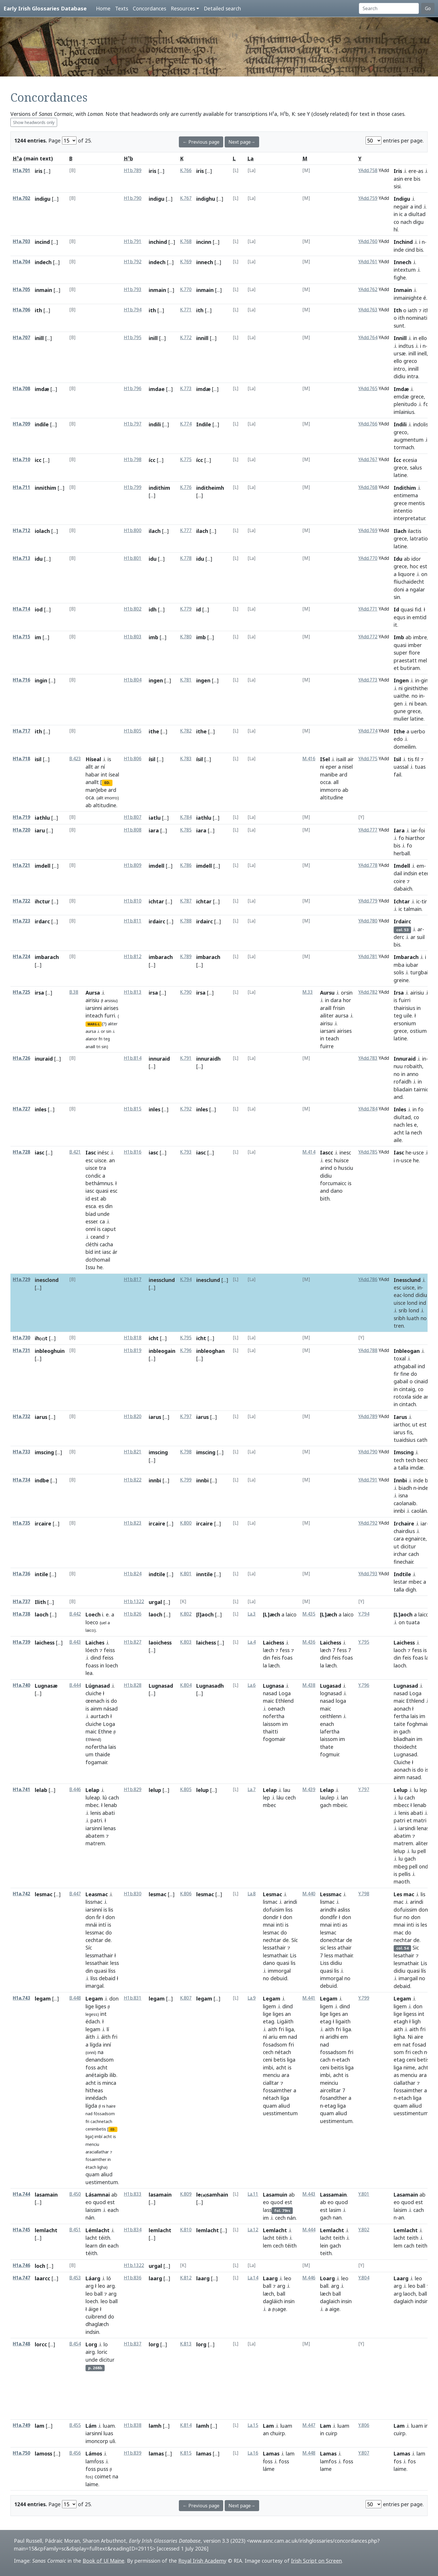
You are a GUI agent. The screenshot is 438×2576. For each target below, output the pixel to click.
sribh (399, 1318)
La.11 (253, 2194)
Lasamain (406, 2194)
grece (400, 467)
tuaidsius (404, 1439)
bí (427, 1480)
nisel (347, 766)
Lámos (94, 2453)
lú (105, 1797)
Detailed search (222, 8)
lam (39, 2425)
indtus (406, 345)
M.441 (308, 1998)
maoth (402, 1881)
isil (38, 759)
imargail (408, 1978)
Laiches (95, 1642)
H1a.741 (21, 1789)
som (399, 2052)
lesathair (404, 1955)
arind (326, 1167)
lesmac (43, 1894)
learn (91, 2245)
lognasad (331, 1693)
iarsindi (407, 1828)
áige (93, 2308)
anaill (90, 1046)
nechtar (272, 1939)
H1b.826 (132, 1614)
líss (111, 1970)
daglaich (330, 2301)
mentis (416, 503)
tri (98, 1046)
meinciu (329, 2082)
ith (38, 310)
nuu (398, 1066)
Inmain (403, 289)
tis (410, 759)
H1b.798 (132, 459)
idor (416, 558)
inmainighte (408, 297)
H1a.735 (21, 1523)
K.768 (186, 241)
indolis (420, 424)
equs (399, 617)
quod (99, 2202)
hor (347, 1000)
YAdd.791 (367, 1480)
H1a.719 (21, 817)
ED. (107, 782)
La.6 (252, 1685)
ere (412, 170)
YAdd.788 (367, 1350)
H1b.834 (132, 2230)
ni (401, 688)
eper (331, 766)
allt (89, 766)
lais (112, 1746)
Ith (398, 310)
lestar (400, 1581)
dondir (271, 1917)
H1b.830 (132, 1894)
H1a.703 (21, 241)
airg (90, 2351)
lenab (110, 1805)
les (409, 1124)
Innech (402, 262)
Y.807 (363, 2453)
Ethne (105, 1731)
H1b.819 (132, 1350)
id (198, 609)
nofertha (96, 1746)
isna (403, 1495)
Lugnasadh (210, 1685)
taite (399, 1723)
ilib (113, 2074)
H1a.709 (21, 424)
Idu (398, 558)
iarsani (327, 1030)
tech (399, 1460)
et (396, 667)
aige (334, 2308)
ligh (416, 2021)
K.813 (186, 2344)
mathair (343, 1955)
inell (422, 353)
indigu (42, 198)
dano (336, 1190)
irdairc (157, 921)
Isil (397, 759)
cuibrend (96, 2316)
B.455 (75, 2425)
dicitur (408, 1546)
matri (419, 1820)
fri (100, 1039)
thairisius (404, 1007)
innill (202, 338)
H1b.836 (132, 2278)
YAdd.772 (367, 637)
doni (399, 589)
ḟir (98, 1917)
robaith (413, 1066)
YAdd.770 (367, 558)
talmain (412, 908)
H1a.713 (21, 558)
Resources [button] (183, 8)
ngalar (417, 589)
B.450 (75, 2194)
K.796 (186, 1350)
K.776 (186, 487)
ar (96, 766)
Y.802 (363, 2230)
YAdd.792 (367, 1523)
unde (103, 1213)
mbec (415, 1581)
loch (40, 2265)
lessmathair (99, 1955)
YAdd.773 (367, 680)
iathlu (42, 817)
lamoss (43, 2453)
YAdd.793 (367, 1574)
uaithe (401, 695)
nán (90, 2217)
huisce (341, 1160)
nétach (283, 2052)
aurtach (99, 1716)
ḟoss (267, 2461)
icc (38, 459)
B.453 (75, 2278)
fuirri (404, 1000)
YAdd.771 (367, 609)
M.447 (308, 2425)
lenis (95, 1812)
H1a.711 (21, 487)
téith (104, 2237)
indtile (157, 1574)
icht (154, 1338)
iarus (41, 1416)
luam (109, 2425)
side (417, 1396)
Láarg (93, 2278)
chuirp (277, 2433)
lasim (335, 2209)
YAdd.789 (367, 1416)
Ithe (399, 731)
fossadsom (333, 2052)
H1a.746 (21, 2265)
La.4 (252, 1642)
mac (399, 1901)
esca (91, 1206)
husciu (345, 1167)
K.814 (186, 2425)
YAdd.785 (367, 1152)
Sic (415, 1947)
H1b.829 (132, 1789)
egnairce (415, 1538)
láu (280, 1797)
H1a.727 (21, 1109)
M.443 (308, 2194)
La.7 (252, 1789)
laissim (93, 2209)
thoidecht (405, 1746)
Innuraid (405, 1058)
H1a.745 (21, 2230)
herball (402, 853)
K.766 (186, 170)
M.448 (308, 2453)
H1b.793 (132, 289)
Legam (94, 1998)
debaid (107, 1978)
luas (108, 2433)
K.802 (186, 1614)
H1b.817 (132, 1279)
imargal (94, 1985)
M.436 (308, 1642)
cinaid (421, 1381)
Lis (293, 1955)
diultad (417, 214)
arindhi (328, 1909)
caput (109, 1228)
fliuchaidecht (409, 581)
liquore (406, 574)
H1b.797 (132, 424)
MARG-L (94, 1024)
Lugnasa (273, 1685)
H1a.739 (21, 1642)
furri (109, 1015)
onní (91, 1228)
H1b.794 (132, 310)
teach (332, 1038)
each (113, 2209)
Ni (410, 2036)
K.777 (186, 530)
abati (108, 1812)
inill (39, 338)
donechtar (332, 1939)
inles (40, 1109)
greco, (401, 432)
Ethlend (284, 1700)
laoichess (160, 1642)
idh (153, 609)
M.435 (308, 1614)
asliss (344, 1909)
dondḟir (328, 1917)
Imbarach (406, 956)
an (112, 1160)
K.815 (186, 2453)
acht (399, 1132)
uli (112, 2441)
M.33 (307, 992)
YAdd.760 (367, 241)
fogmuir (329, 1754)
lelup (155, 1789)
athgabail (405, 1366)
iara (154, 830)
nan (337, 2217)
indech (43, 262)
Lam (268, 2425)
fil (417, 759)
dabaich (403, 888)
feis (276, 1657)
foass (92, 1665)
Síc (89, 1947)
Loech (93, 1614)
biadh (405, 1487)
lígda (95, 2044)
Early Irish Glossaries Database (45, 8)
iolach (42, 530)
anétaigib (97, 2074)
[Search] (389, 8)
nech (416, 1132)
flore (414, 652)
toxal (400, 1358)
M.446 (308, 2278)
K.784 (186, 817)
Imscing (404, 1452)
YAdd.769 (367, 530)
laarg (155, 2278)
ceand (97, 1236)
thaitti (270, 1731)
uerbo (418, 731)
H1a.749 (21, 2425)
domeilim (405, 746)
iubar (412, 964)
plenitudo (405, 404)
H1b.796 (132, 389)
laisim (400, 2209)
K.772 (186, 338)
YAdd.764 (367, 338)
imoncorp (97, 2441)
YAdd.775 (367, 759)
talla (403, 1467)
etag (268, 2021)
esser (91, 1221)
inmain (43, 289)
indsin (410, 873)
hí (396, 229)
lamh (155, 2425)
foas (287, 1657)
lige (90, 2006)
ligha (399, 2036)
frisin (339, 1007)
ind (418, 206)
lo (105, 2344)
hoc (414, 566)
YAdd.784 (367, 1109)
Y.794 (363, 1614)
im (38, 637)
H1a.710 (21, 459)
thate (326, 1746)
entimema (406, 495)
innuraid (159, 1058)
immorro (330, 789)
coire (399, 881)
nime (409, 2067)
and (398, 1096)
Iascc (326, 1152)
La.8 (252, 1894)
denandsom (100, 2059)
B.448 (75, 1998)
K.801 (186, 1574)
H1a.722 (21, 901)
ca (102, 1221)
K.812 (186, 2278)
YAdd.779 (367, 901)
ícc (152, 459)
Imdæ (401, 389)
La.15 (253, 2425)
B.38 (73, 992)
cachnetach (101, 2121)
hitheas (94, 2090)
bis (417, 178)
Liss (324, 1962)
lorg (154, 2344)
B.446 (75, 1789)
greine (401, 980)
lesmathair (275, 1955)
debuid (278, 1978)
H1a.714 (21, 609)
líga (285, 2097)
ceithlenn (330, 1716)
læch (268, 1650)
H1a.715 (21, 637)
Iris (398, 170)
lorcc (41, 2344)
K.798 (186, 1452)
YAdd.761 (367, 262)
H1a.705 (21, 289)
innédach (96, 2097)
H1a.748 (21, 2344)
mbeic (340, 1805)
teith (339, 2237)
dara (335, 1000)
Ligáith (285, 2021)
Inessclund (407, 1279)
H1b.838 (132, 2425)
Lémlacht (98, 2230)
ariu (273, 2036)
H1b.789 (132, 170)
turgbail (419, 972)
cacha (106, 1244)
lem (267, 2245)
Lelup (401, 1789)
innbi (155, 1480)
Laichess (273, 1642)
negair (401, 206)
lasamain (46, 2194)
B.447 (75, 1894)
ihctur (42, 901)
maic (91, 1731)
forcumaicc (333, 1183)
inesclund (208, 1279)
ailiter (327, 1015)
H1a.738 (21, 1614)
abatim (402, 1835)
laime (92, 2484)
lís (423, 1970)
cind (410, 249)
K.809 (186, 2194)
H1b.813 (132, 992)
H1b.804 (132, 680)
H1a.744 (21, 2194)
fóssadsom (104, 2113)
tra (102, 1167)
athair (344, 1947)
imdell (42, 865)
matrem (95, 1843)
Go (428, 8)
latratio (419, 538)
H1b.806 (132, 759)
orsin (346, 992)
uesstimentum (411, 2113)
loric (102, 2351)
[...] (47, 170)
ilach (155, 530)
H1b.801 (132, 558)
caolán (419, 1510)
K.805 (186, 1789)
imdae (157, 389)
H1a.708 (21, 389)
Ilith (40, 1601)
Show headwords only (33, 122)
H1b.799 (132, 487)
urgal (155, 1601)
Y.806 (363, 2425)
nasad (270, 1693)
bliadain (403, 1089)
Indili (400, 424)
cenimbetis (96, 2129)
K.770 (186, 289)
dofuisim (273, 1909)
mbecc (401, 1805)
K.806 (186, 1894)
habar (92, 774)
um (89, 1754)
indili (155, 424)
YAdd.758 (367, 170)
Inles (400, 1109)
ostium (418, 1030)
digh (411, 1589)
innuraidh (208, 1058)
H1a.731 (21, 1350)
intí (102, 1924)
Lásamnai (98, 2194)
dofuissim (405, 1909)
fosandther (333, 2097)
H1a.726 (21, 1058)
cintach (407, 1404)
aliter (112, 1023)
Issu (90, 1267)
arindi (290, 1901)
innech (204, 262)
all (336, 782)
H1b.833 (132, 2194)
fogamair (96, 1762)
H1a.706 (21, 310)
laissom (272, 1723)
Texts (121, 8)
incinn (203, 241)
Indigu (402, 198)
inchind (158, 241)
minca (109, 2082)
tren (399, 1325)
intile (41, 1574)
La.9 (252, 1998)
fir (396, 1373)
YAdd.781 (367, 956)
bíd (89, 1251)
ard (112, 789)
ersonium (405, 1023)
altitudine (104, 805)
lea (89, 1672)
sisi (397, 186)
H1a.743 (21, 1998)
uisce (100, 1160)
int (104, 774)
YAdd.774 (367, 731)
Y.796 (363, 1685)
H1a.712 (21, 530)
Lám (91, 2425)
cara (399, 1538)
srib (403, 1310)
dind (95, 1657)
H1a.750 (21, 2453)
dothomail (98, 1259)
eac (398, 1294)
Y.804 (363, 2278)
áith (90, 2036)
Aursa (93, 992)
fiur (398, 1917)
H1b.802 (132, 609)
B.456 (75, 2453)
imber (415, 645)
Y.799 (363, 1998)
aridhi (332, 2036)
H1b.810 (132, 901)
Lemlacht (275, 2230)
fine (404, 1373)
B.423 (75, 759)
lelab (41, 1789)
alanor (91, 1039)
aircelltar (330, 2090)
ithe (154, 731)
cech (290, 1797)
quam (92, 2174)
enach (327, 1723)
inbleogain (162, 1350)
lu (416, 1789)
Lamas (271, 2453)
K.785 (186, 830)
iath (412, 310)
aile (398, 1140)
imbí (98, 2136)
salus (416, 467)
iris (38, 170)
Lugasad (330, 1685)
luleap (93, 1797)
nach (406, 221)
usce (418, 1152)
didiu (400, 376)
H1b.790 (132, 198)
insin (289, 2301)
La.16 (253, 2453)
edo (398, 738)
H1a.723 (21, 921)
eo (89, 2202)
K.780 (186, 637)
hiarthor (415, 837)
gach (404, 1731)
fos (397, 2461)
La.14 (253, 2278)
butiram (410, 667)
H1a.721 (21, 865)
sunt (399, 325)
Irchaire (404, 1523)
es (101, 1206)
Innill (400, 338)
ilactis (414, 530)
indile (42, 424)
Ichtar (402, 901)
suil (421, 936)
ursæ (400, 353)
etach (343, 2059)
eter (424, 873)
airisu (326, 1023)
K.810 (186, 2230)
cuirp (331, 2433)
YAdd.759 (367, 198)
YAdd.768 (367, 487)
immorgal (279, 1970)
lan (344, 1797)
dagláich (273, 2301)
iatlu (155, 817)
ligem (269, 2006)
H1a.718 (21, 759)
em (420, 865)
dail (398, 873)
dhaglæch (97, 2324)
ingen (156, 680)
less (114, 1962)
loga (341, 1700)
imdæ (42, 389)
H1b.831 (132, 1998)
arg (90, 2285)
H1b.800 (132, 530)
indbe (42, 1480)
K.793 (186, 1152)
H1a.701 (21, 170)
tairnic (421, 1089)
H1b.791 (132, 241)
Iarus (400, 1416)
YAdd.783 (367, 1058)
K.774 (186, 424)
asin (398, 178)
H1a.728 (21, 1152)
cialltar (271, 2082)
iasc (39, 1152)
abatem (95, 1835)
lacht (91, 2237)
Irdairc (402, 921)
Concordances (149, 8)
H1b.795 (132, 338)
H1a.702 (21, 198)
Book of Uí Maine (103, 2560)
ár (114, 1251)
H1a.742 (21, 1894)
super (400, 652)
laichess (44, 1642)
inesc (345, 1152)
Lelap (92, 1789)
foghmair (418, 1723)
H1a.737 (21, 1601)
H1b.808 (132, 830)
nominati (416, 317)
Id (396, 609)
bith (325, 1198)
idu (39, 558)
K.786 (186, 865)
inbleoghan (210, 1350)
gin (424, 680)
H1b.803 (132, 637)
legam (43, 1998)
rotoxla (402, 1396)
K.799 (186, 1480)
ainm (96, 1708)
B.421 (75, 1152)
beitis (337, 2067)
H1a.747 (21, 2278)
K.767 (186, 198)
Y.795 (363, 1642)
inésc (103, 1152)
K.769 (186, 262)
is (109, 759)
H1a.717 (21, 731)
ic (401, 214)
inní (107, 2044)
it (395, 624)
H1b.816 (132, 1152)
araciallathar (97, 2152)
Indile (203, 424)
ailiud (415, 2105)
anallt (92, 782)
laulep (327, 1797)
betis (280, 2059)
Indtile (402, 1574)
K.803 (186, 1642)
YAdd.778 (367, 865)
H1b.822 (132, 1480)
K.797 (186, 1416)
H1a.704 (21, 262)
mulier (401, 718)
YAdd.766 (367, 424)
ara (285, 2074)
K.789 (186, 956)
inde (399, 249)
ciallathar (404, 2082)
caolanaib (405, 1503)
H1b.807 (132, 817)
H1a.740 (21, 1685)
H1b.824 (132, 1574)
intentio (403, 510)
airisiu (92, 1000)
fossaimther (277, 2090)
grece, (417, 396)
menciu (92, 2144)
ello (423, 338)
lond (409, 1294)
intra (412, 376)
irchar (400, 1553)
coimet (102, 2476)
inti (279, 1924)
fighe (400, 277)
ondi (424, 1866)
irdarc (42, 921)
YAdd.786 (367, 1279)
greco (410, 360)
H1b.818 (132, 1338)
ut (415, 1424)
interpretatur (409, 518)
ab (407, 558)
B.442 (75, 1614)
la (408, 1132)
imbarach (47, 956)
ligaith (343, 2021)
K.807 (186, 1998)
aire (418, 2036)
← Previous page (201, 142)
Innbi (400, 1480)
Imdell (402, 865)
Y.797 (363, 1789)
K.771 (186, 310)
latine (400, 475)
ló (109, 2278)
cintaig (407, 1389)
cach (413, 1553)
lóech (92, 1650)
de (108, 1939)
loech (112, 1665)
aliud (106, 2174)
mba (399, 964)
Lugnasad (161, 1685)
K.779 (186, 609)
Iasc (91, 1152)
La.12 (253, 2230)
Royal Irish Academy (202, 2560)
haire (111, 2106)
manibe (329, 774)
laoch (41, 1614)
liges (100, 2006)
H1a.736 (21, 1574)
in (396, 214)
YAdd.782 (367, 992)
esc (89, 1160)
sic (323, 1947)
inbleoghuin (50, 1350)
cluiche (93, 1693)
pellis (404, 1873)
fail (397, 774)
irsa (153, 992)
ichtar (156, 901)
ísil (152, 759)
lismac (270, 1901)
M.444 (308, 2230)
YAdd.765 (367, 389)
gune (400, 711)
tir (424, 901)
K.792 (186, 1109)
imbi (268, 2067)
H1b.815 (132, 1109)
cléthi (92, 1244)
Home (103, 8)
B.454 (75, 2344)
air (351, 759)
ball (98, 2293)
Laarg (270, 2278)
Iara (399, 830)
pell (421, 1851)
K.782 (186, 731)
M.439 (308, 1789)
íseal (114, 774)
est (423, 566)
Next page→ (241, 142)
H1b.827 (132, 1642)
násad (110, 1708)
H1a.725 (21, 992)
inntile (204, 1574)
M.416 (308, 759)
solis (399, 972)
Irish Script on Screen (316, 2560)
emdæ (401, 396)
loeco (92, 1622)
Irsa (399, 992)
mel (422, 660)
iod (39, 609)
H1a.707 (21, 338)
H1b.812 (132, 956)
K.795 (186, 1338)
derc (399, 936)
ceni (267, 2059)
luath (413, 1318)
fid (418, 609)
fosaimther (96, 2159)
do (414, 1373)
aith (272, 2029)
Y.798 (363, 1894)
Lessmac (330, 1894)
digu (418, 221)
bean (420, 703)
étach (91, 2167)
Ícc (397, 459)
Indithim (405, 487)
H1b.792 (132, 262)
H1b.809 (132, 865)
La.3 (252, 1614)
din (108, 1206)
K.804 (186, 1685)
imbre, (420, 637)
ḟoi (422, 830)
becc (422, 1460)
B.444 (75, 1685)
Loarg (327, 2278)
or (103, 1031)
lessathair (97, 1962)
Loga (109, 1723)
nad (89, 2113)
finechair (403, 1561)
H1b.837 (132, 2344)
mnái (91, 1924)
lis (110, 1909)
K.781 (186, 680)
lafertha (329, 1731)
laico (423, 1614)
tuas (420, 766)
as (420, 170)
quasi (407, 609)
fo (426, 404)
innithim (45, 487)
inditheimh (210, 487)
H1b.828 (132, 1685)
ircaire (43, 1523)
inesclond (47, 1279)
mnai (269, 1924)
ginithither (416, 688)
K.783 (186, 759)
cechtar (94, 1939)
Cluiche (402, 1762)
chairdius (404, 1531)
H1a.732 (21, 1416)
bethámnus (99, 1183)
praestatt (405, 660)
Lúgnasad (98, 1685)
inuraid (44, 1058)
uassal (401, 766)
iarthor (401, 1424)
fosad (419, 2044)
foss (91, 2067)
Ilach (400, 530)
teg (106, 1039)
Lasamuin (275, 2194)
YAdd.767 (367, 459)
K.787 (186, 901)
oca (90, 797)
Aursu (327, 992)
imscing (44, 1452)
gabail (401, 1381)
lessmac (95, 1932)
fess (285, 1650)
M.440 (308, 1894)
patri (96, 1820)
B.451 (75, 2230)
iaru (40, 830)
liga (290, 2029)
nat (407, 2044)
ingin (41, 680)
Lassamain (333, 2194)
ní (103, 766)
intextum (405, 269)
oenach (276, 1708)
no (415, 695)
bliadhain (404, 1738)
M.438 (308, 1685)
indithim (159, 487)
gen (398, 703)
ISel (325, 759)
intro (399, 368)
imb (153, 637)
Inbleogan (407, 1350)
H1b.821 (132, 1452)
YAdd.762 (367, 289)
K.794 (186, 1279)
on (424, 574)
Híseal (93, 759)
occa (325, 782)
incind (42, 241)
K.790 (186, 992)
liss (289, 1909)
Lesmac (272, 1894)
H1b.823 (132, 1523)
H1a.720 (21, 830)
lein (324, 2245)
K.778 (186, 558)
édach (93, 2021)
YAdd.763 (367, 310)
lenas (109, 1828)
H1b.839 (132, 2453)
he (100, 1267)
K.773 (186, 389)
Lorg (91, 2344)
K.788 (186, 921)
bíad (91, 1213)
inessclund (162, 1279)
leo (101, 2285)
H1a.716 (21, 680)
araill (325, 1007)
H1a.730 (21, 1338)
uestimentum (102, 2182)
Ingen (401, 680)
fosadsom (275, 2044)
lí (108, 2029)
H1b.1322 (134, 1601)
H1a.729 (21, 1279)
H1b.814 (132, 1058)
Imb (399, 637)
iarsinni (94, 1007)
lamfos (328, 2461)
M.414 (308, 1152)
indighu (205, 198)
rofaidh (402, 1081)
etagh (401, 2021)
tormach (404, 447)
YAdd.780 (367, 921)
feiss (109, 1650)
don (90, 1917)
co (396, 221)
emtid (419, 617)
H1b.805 (132, 731)
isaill (341, 759)
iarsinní (94, 1828)
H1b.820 (132, 1416)
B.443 (75, 1642)
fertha (401, 1716)
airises (110, 1007)
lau (286, 1789)
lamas (156, 2453)
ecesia (410, 459)
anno (413, 1073)
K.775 (186, 459)
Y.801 (363, 2194)
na (100, 2052)
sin (397, 596)
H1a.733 (21, 1452)
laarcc (42, 2278)
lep (266, 1797)
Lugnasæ (46, 1685)
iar (414, 830)
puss (102, 2468)
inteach (94, 1015)
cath (422, 1439)
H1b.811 (132, 921)
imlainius (404, 411)
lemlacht (46, 2230)
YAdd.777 (367, 830)
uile (408, 1015)
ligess (410, 2013)
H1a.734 (21, 1480)
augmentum (409, 439)
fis (409, 1432)
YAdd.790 (367, 1452)
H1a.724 (21, 956)
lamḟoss (95, 2461)
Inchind (403, 241)
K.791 (186, 1058)
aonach (402, 1708)
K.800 (186, 1523)
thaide (102, 1754)
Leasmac (97, 1894)
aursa (91, 1031)
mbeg (401, 1866)
